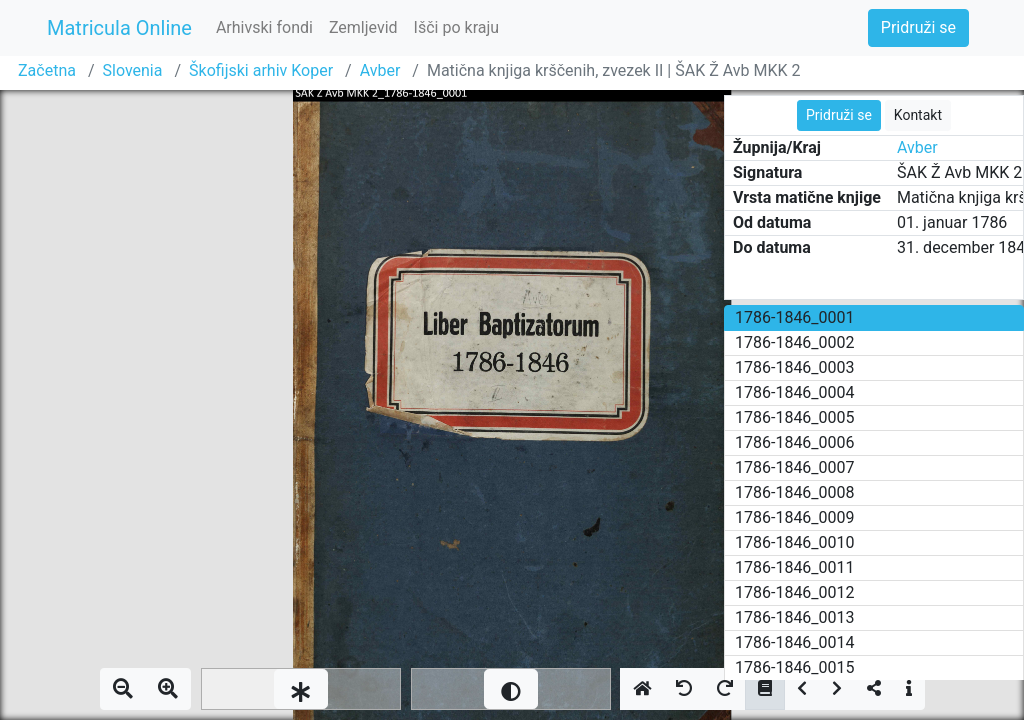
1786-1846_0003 (795, 367)
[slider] (301, 689)
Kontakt (918, 115)
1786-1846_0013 (795, 617)
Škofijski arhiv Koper (261, 70)
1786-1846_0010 (795, 542)
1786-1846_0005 (795, 417)
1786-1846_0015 (795, 667)
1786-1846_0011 (795, 567)
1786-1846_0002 (795, 342)
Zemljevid (363, 27)
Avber (380, 70)
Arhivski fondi (264, 27)
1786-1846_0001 (795, 317)
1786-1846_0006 (795, 442)
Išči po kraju (457, 27)
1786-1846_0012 (795, 592)
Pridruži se (918, 27)
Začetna (47, 70)
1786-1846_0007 (795, 467)
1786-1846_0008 (795, 492)
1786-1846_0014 (795, 642)
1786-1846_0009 (795, 517)
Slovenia (133, 70)
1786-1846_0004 (795, 392)
